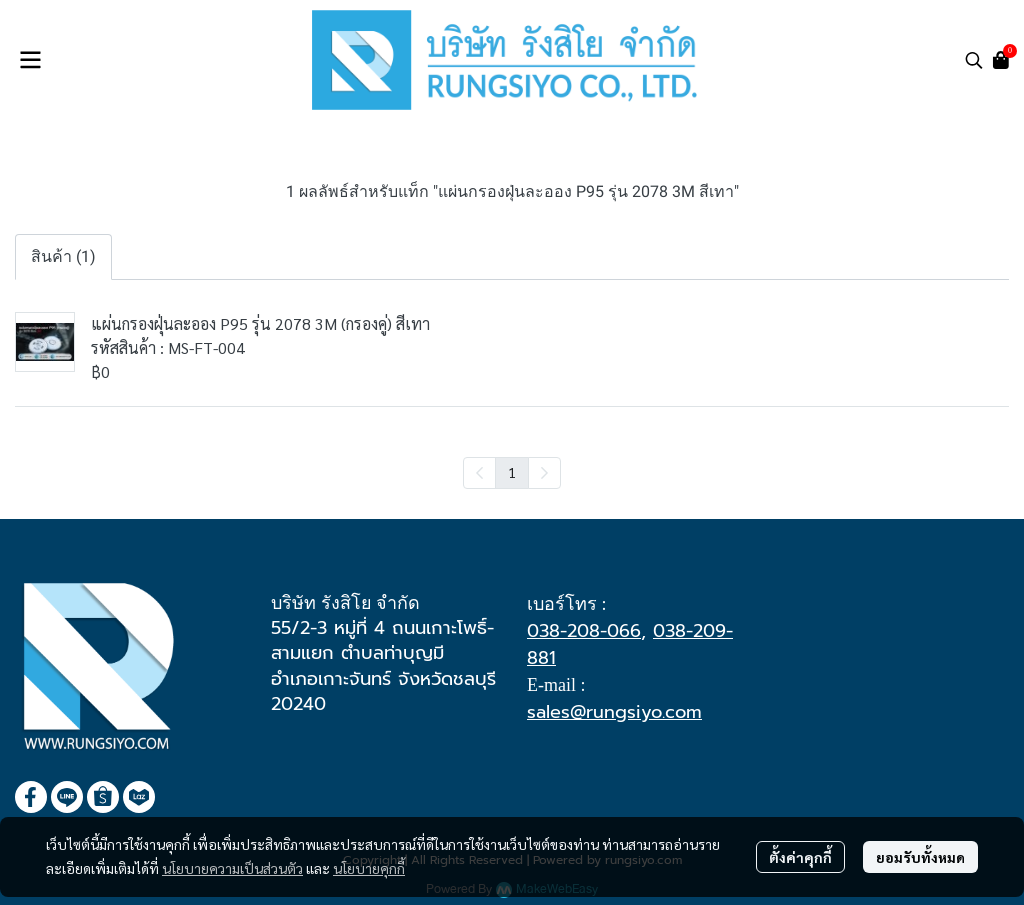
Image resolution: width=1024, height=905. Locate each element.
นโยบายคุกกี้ (369, 868)
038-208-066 (584, 631)
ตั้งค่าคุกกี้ (800, 857)
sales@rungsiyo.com (614, 712)
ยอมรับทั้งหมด (920, 857)
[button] (974, 60)
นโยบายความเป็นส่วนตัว (232, 868)
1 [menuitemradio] (512, 472)
